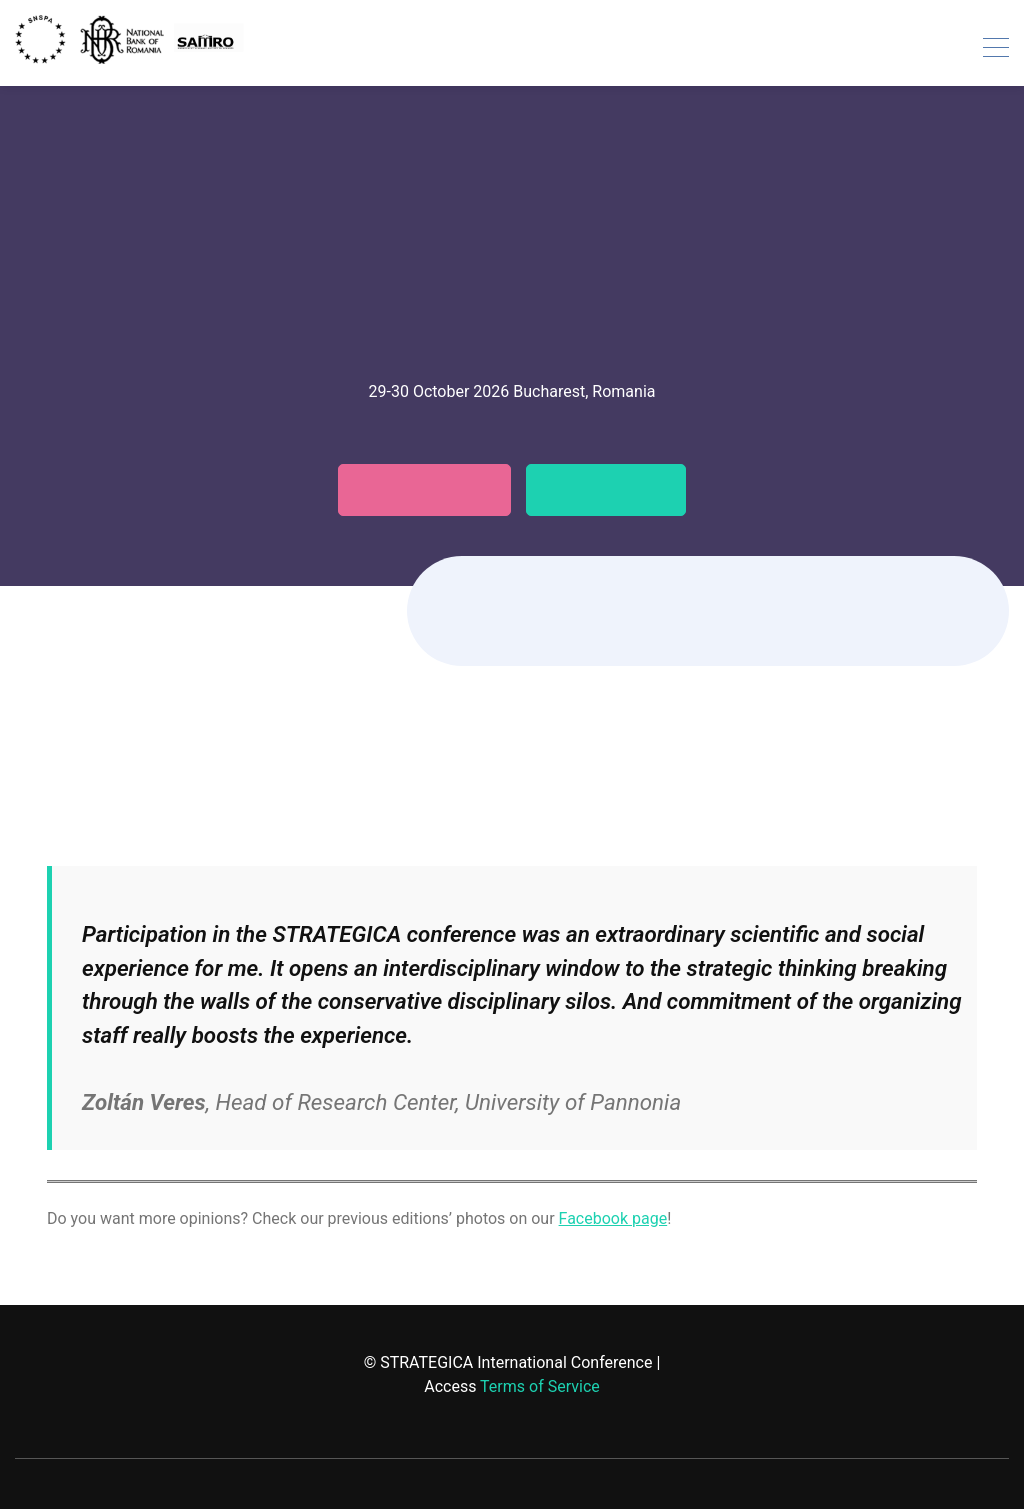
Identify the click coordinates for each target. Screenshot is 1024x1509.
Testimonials (619, 489)
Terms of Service (540, 1386)
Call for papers (413, 489)
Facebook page (613, 1218)
